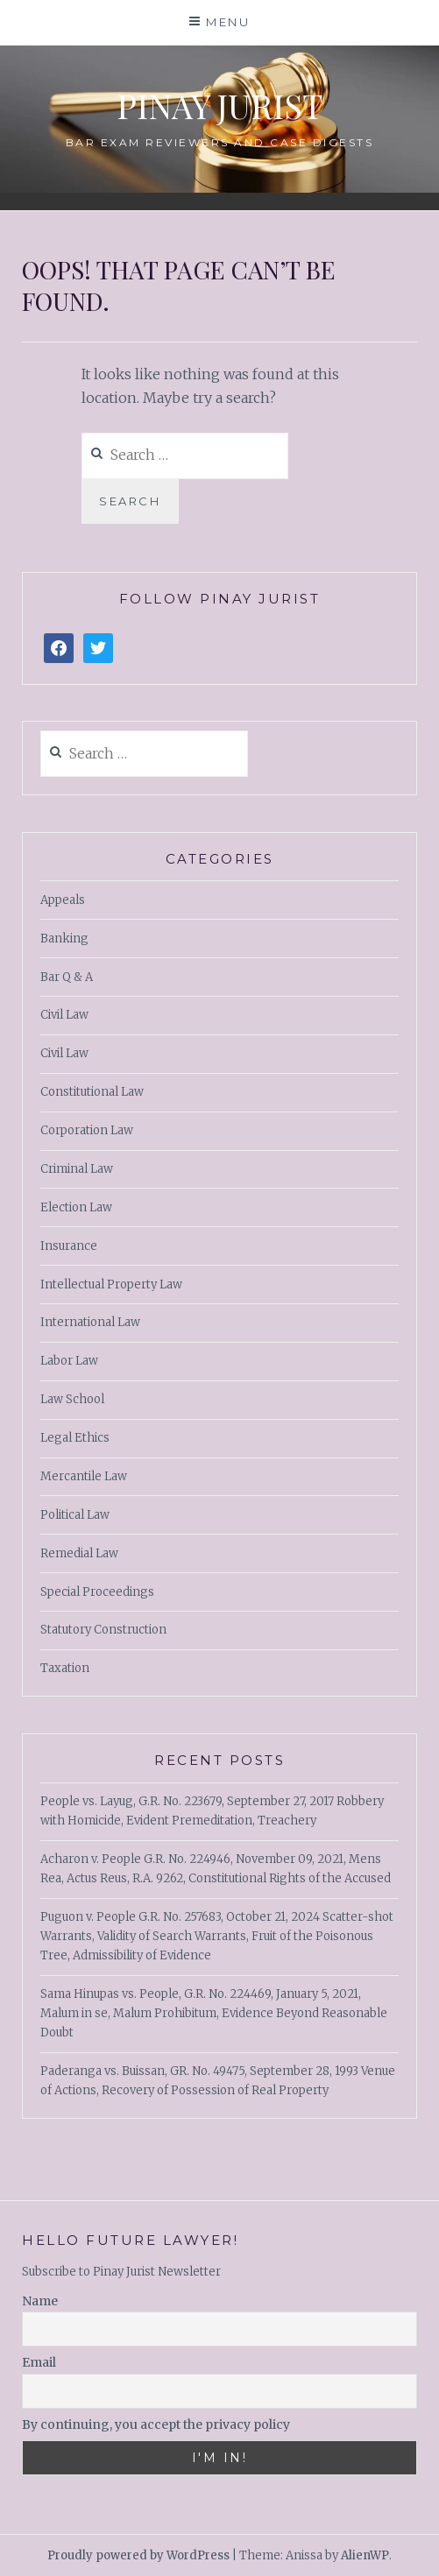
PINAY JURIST (219, 105)
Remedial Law (79, 1553)
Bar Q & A (66, 977)
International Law (90, 1322)
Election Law (76, 1207)
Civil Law (64, 1014)
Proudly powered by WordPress (138, 2555)
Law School (72, 1399)
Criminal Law (76, 1168)
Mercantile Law (83, 1476)
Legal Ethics (75, 1437)
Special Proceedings (97, 1591)
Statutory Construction (103, 1629)
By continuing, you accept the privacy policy (156, 2424)
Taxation (64, 1668)
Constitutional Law (92, 1091)
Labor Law (69, 1360)
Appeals (62, 900)
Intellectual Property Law (111, 1284)
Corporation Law (86, 1130)
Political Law (75, 1514)
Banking (64, 938)
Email (39, 2362)
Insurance (68, 1246)
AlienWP (365, 2555)
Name (40, 2301)
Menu (228, 22)
